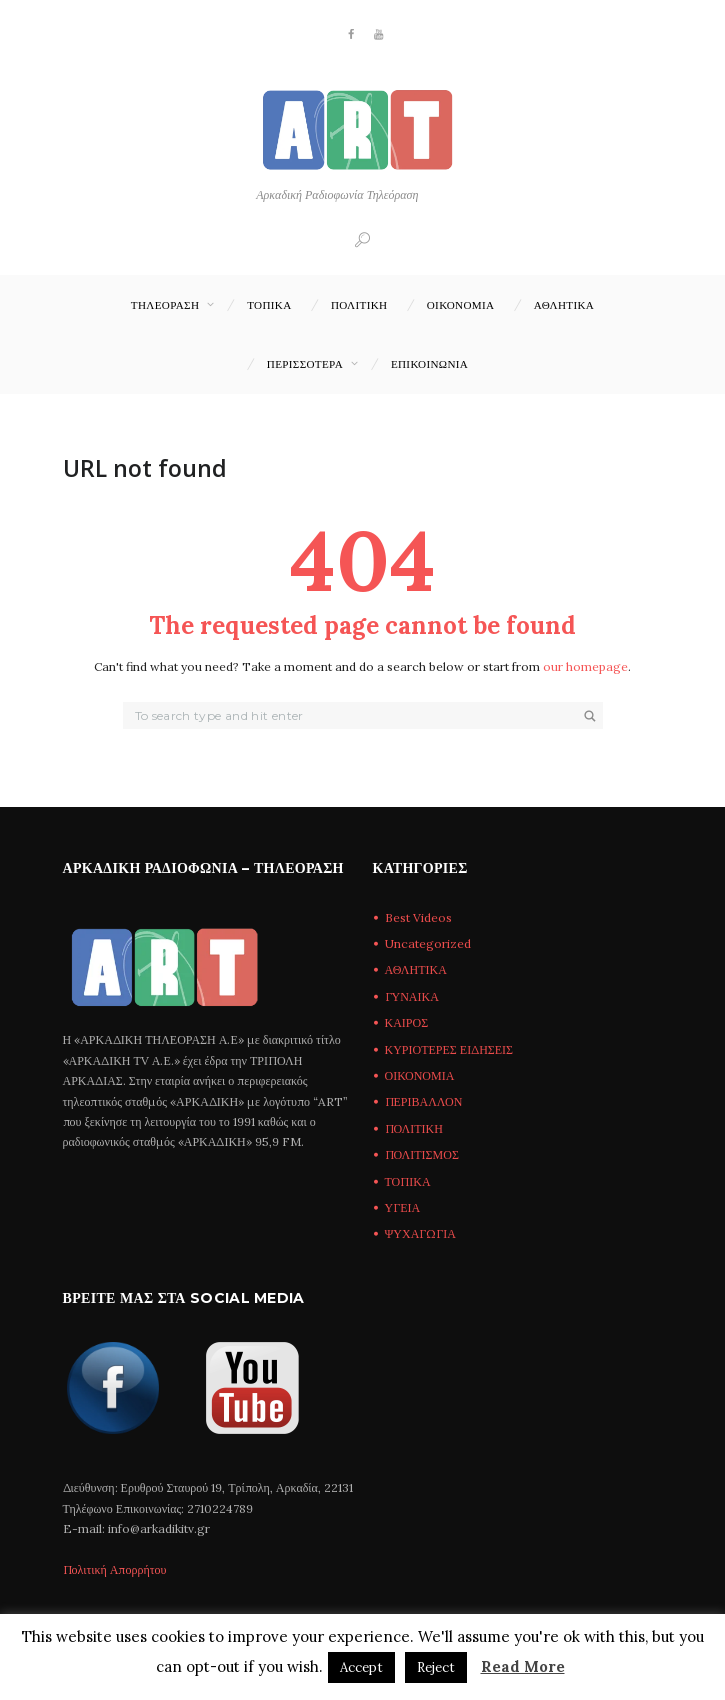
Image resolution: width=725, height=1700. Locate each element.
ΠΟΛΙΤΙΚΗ (359, 305)
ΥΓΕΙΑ (403, 1207)
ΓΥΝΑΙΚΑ (412, 996)
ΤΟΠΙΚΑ (269, 305)
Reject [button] (436, 1667)
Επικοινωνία (429, 364)
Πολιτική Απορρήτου (115, 1569)
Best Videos (418, 917)
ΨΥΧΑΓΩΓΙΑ (421, 1233)
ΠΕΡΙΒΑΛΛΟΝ (424, 1101)
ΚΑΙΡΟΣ (407, 1022)
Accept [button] (361, 1667)
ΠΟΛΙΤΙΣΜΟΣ (422, 1154)
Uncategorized (428, 943)
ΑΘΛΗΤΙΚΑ (564, 305)
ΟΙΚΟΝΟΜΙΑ (461, 305)
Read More (523, 1666)
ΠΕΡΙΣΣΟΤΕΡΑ (305, 364)
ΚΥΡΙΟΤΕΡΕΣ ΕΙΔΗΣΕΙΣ (449, 1049)
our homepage (585, 666)
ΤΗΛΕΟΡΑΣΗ (165, 305)
